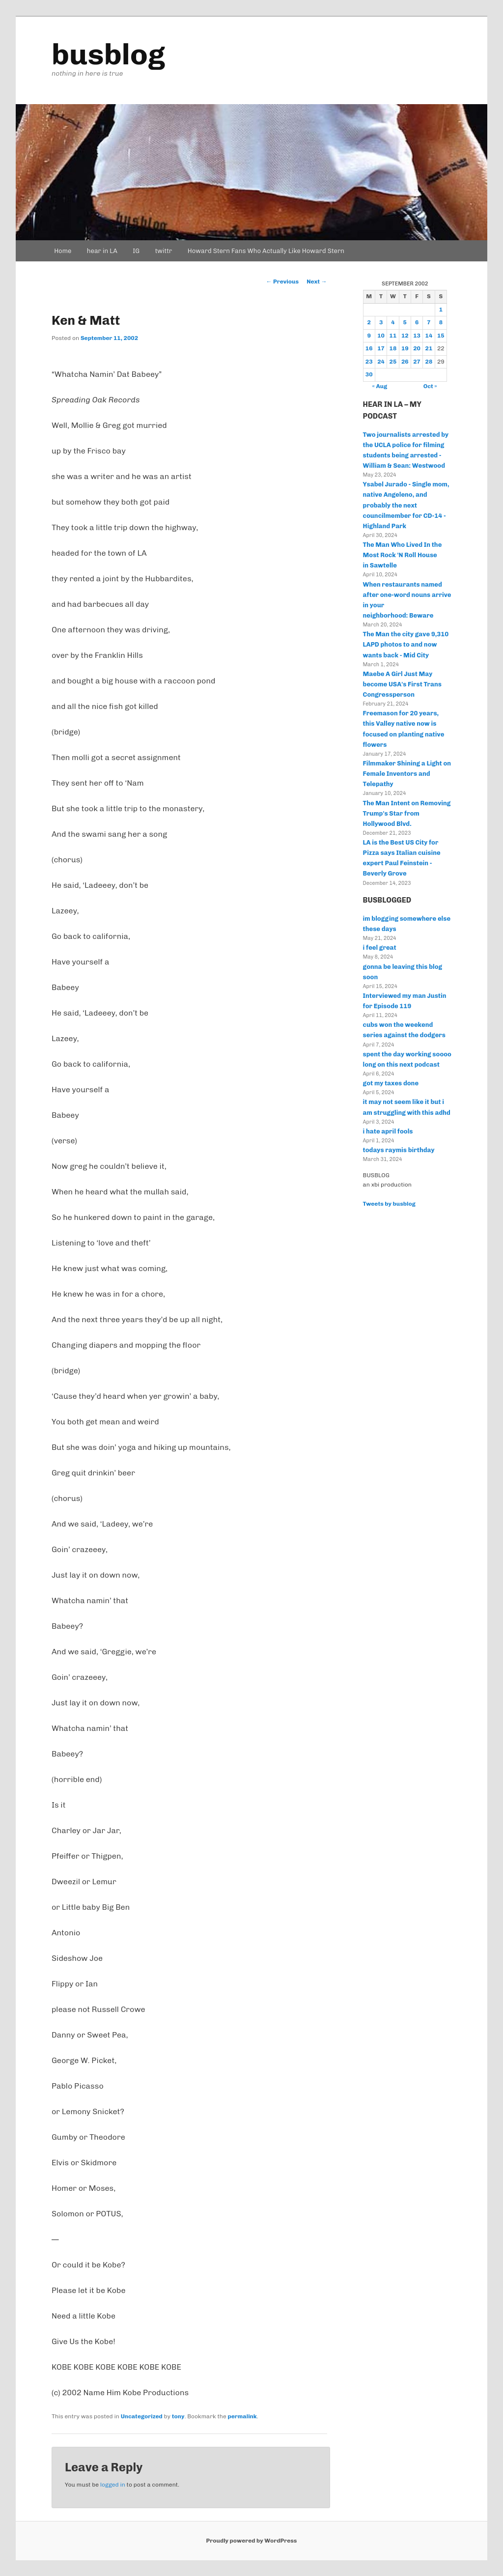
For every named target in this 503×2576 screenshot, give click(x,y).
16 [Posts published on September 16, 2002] (369, 348)
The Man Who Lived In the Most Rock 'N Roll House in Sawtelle (402, 555)
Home (62, 251)
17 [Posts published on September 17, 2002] (381, 348)
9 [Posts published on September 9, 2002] (369, 335)
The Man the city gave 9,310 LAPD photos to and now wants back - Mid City (406, 644)
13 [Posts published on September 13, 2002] (416, 335)
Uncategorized (142, 2416)
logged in (112, 2484)
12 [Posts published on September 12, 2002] (405, 335)
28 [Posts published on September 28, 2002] (429, 361)
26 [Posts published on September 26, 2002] (405, 361)
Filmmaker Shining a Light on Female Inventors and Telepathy (407, 774)
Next (317, 281)
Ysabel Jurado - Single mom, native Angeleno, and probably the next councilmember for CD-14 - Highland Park (406, 505)
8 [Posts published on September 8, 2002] (441, 322)
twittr (163, 251)
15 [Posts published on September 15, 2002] (441, 335)
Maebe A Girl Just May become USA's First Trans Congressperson (402, 684)
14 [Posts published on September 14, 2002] (429, 335)
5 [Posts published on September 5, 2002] (405, 322)
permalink (242, 2416)
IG (136, 251)
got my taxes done (391, 1083)
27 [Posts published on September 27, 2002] (416, 361)
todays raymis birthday (399, 1150)
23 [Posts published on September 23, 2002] (369, 361)
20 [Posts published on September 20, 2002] (416, 348)
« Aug (380, 386)
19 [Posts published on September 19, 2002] (405, 348)
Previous (282, 281)
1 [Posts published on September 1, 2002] (441, 309)
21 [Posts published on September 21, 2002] (429, 348)
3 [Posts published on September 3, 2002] (381, 322)
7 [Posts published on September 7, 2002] (428, 322)
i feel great (379, 947)
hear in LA (102, 251)
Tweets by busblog (389, 1203)
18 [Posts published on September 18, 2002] (393, 348)
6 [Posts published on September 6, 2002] (417, 322)
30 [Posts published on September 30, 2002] (369, 374)
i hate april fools (388, 1131)
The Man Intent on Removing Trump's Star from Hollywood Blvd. (407, 813)
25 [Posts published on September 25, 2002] (393, 361)
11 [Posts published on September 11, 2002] (393, 335)
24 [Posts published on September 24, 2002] (381, 361)
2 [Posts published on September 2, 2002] (369, 322)
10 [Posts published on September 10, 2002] (381, 335)
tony (178, 2416)
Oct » (430, 386)
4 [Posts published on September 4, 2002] (392, 322)
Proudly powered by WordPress (251, 2540)
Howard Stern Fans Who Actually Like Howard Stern (266, 251)
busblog (108, 54)
